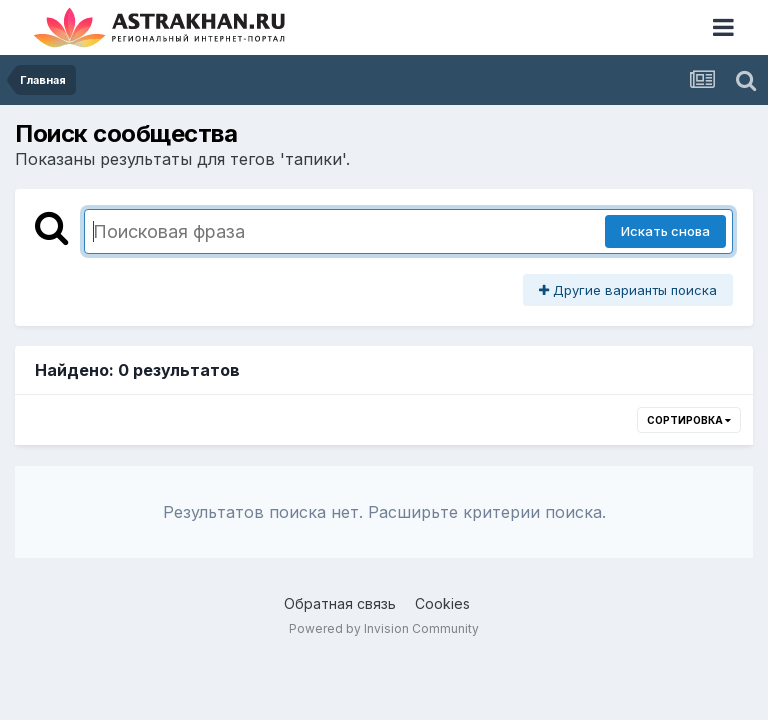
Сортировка (689, 420)
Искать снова (665, 231)
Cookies (442, 603)
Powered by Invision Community (384, 628)
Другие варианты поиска (628, 290)
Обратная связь (340, 603)
